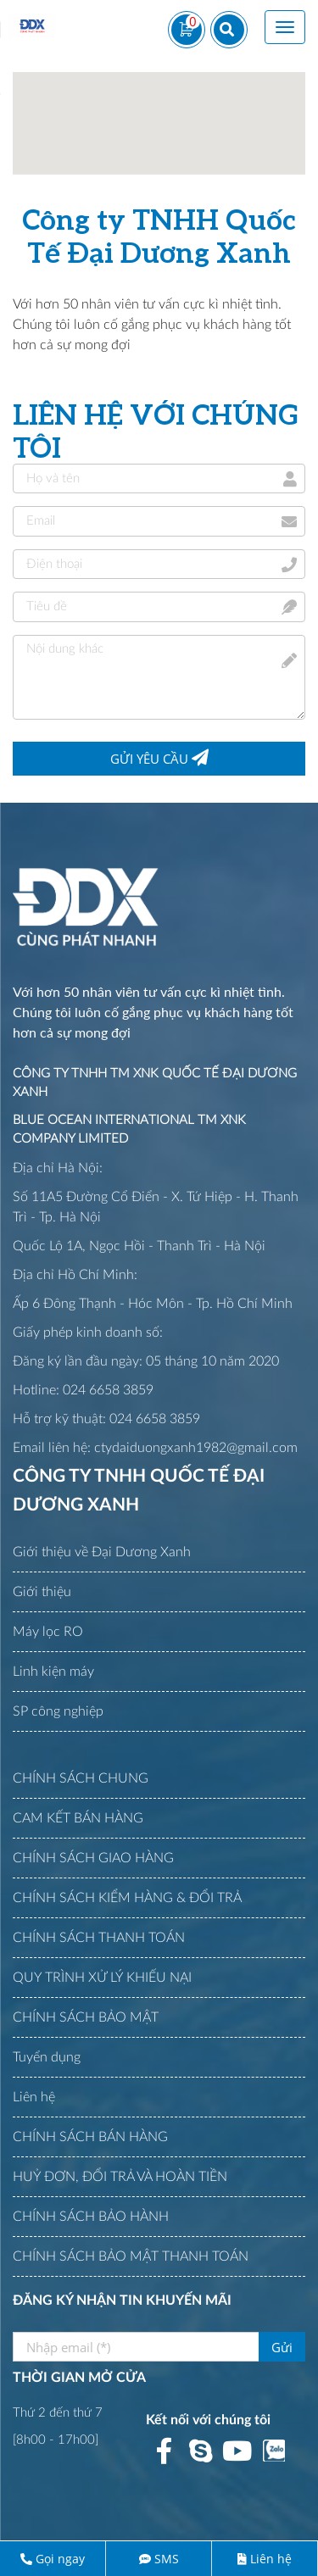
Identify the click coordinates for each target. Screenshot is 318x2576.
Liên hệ (271, 2559)
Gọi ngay (60, 2559)
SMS (166, 2559)
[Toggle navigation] (285, 27)
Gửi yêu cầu (159, 758)
